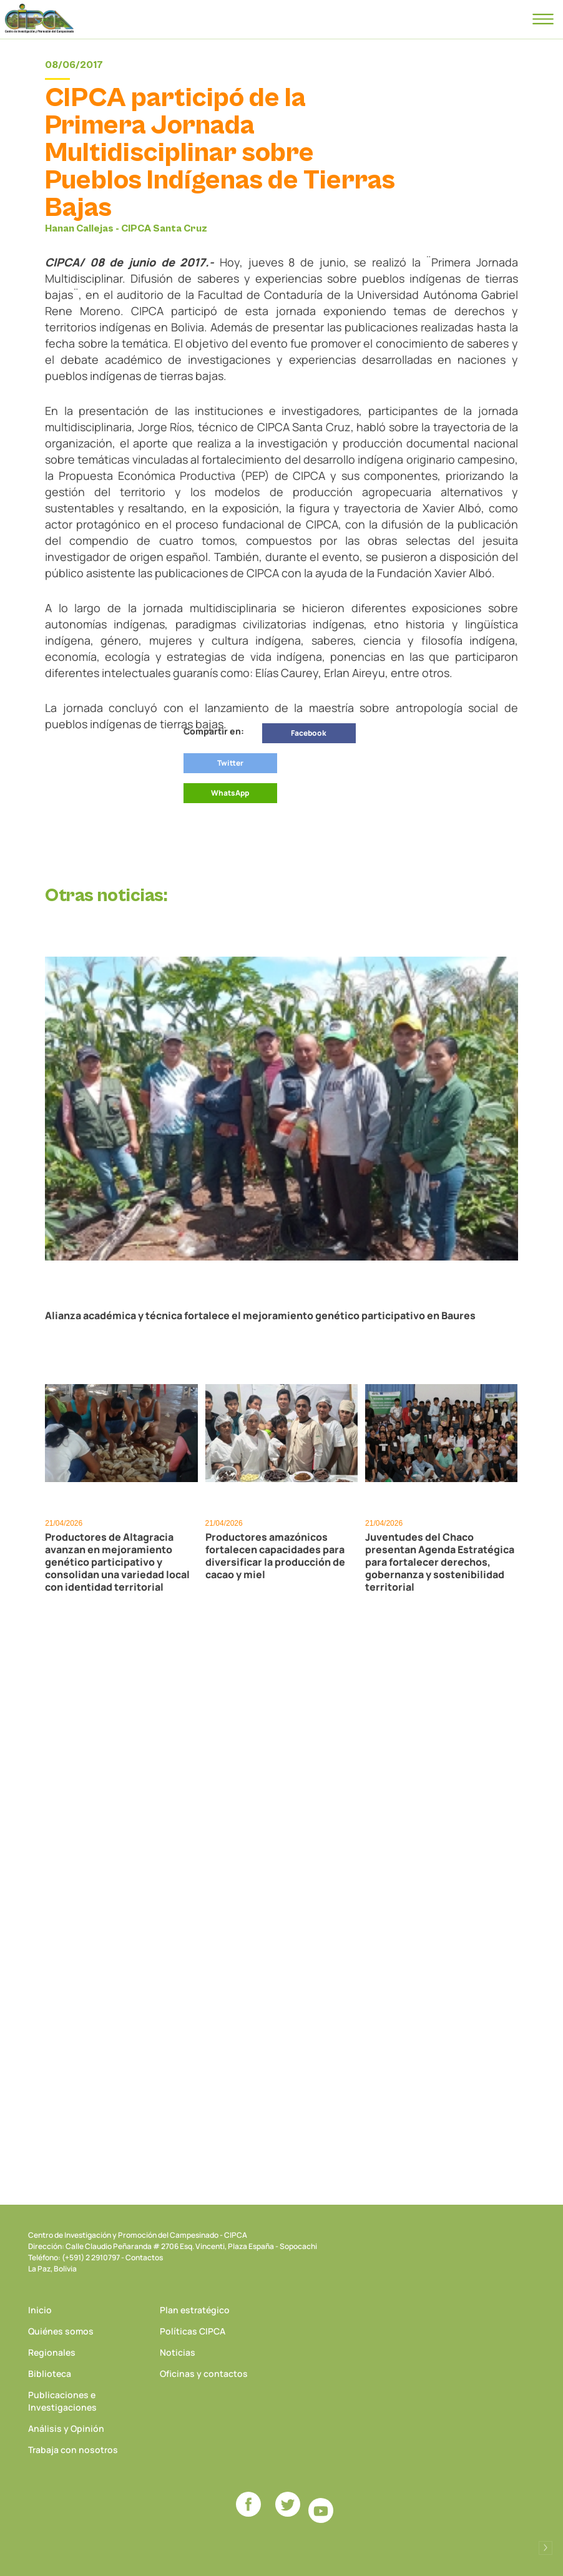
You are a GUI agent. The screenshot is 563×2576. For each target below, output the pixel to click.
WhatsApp (230, 793)
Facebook (308, 733)
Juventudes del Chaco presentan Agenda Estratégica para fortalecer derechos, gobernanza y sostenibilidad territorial (439, 1562)
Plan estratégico (195, 2310)
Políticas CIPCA (192, 2331)
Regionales (52, 2352)
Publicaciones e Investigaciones (62, 2401)
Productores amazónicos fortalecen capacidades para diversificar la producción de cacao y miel (275, 1556)
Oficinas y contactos (204, 2373)
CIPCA (39, 18)
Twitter (230, 763)
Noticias (177, 2352)
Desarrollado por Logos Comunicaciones (545, 2548)
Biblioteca (49, 2373)
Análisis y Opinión (66, 2428)
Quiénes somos (61, 2331)
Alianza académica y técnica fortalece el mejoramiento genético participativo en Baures (260, 1315)
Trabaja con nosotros (73, 2450)
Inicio (40, 2310)
